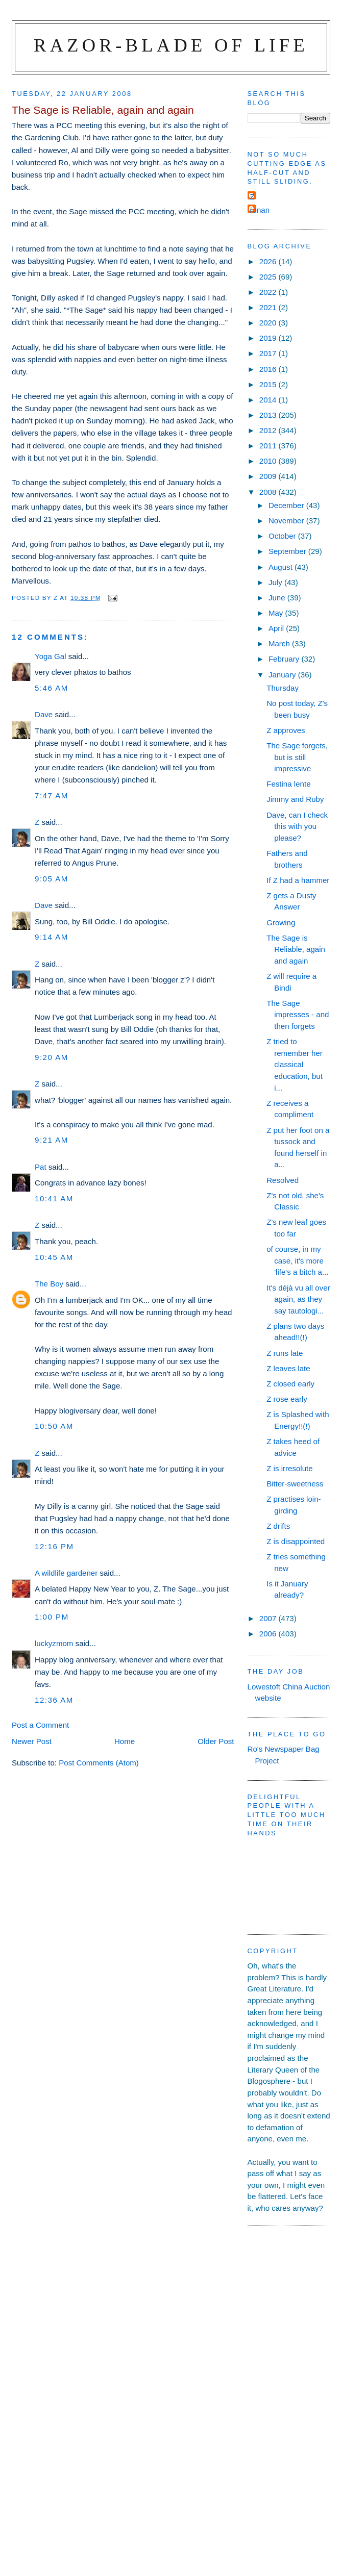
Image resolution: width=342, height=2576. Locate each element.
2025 (269, 276)
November (287, 520)
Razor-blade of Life (171, 45)
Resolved (282, 1180)
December (287, 505)
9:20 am (51, 1057)
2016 (269, 369)
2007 (269, 1618)
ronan (260, 210)
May (276, 613)
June (277, 597)
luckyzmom (54, 1643)
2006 (269, 1633)
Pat (40, 1167)
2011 (269, 445)
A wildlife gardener (66, 1573)
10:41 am (54, 1198)
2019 (269, 338)
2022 (269, 292)
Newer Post (32, 1741)
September (288, 551)
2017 (269, 353)
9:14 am (51, 936)
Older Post (216, 1741)
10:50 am (54, 1426)
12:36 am (54, 1700)
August (281, 567)
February (285, 658)
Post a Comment (40, 1725)
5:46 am (51, 688)
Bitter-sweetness (294, 1483)
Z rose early (286, 1399)
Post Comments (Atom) (99, 1762)
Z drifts (278, 1526)
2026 (269, 261)
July (276, 582)
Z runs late (284, 1353)
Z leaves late (288, 1368)
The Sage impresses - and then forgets (297, 1014)
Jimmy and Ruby (295, 799)
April (277, 628)
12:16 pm (54, 1546)
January (283, 674)
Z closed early (290, 1383)
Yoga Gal (50, 656)
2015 (269, 384)
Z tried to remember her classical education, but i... (294, 1064)
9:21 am (51, 1139)
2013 (269, 415)
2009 (269, 476)
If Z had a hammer (297, 880)
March (280, 643)
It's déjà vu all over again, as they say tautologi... (298, 1299)
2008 (269, 492)
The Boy (49, 1283)
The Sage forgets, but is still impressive (297, 757)
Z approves (285, 730)
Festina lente (288, 783)
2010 (269, 461)
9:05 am (51, 878)
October (283, 536)
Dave (44, 714)
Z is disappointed (295, 1541)
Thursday (282, 688)
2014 (269, 399)
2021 (269, 307)
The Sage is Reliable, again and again (295, 949)
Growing (280, 922)
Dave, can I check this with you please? (297, 826)
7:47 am (51, 795)
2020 (269, 322)
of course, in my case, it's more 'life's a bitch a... (297, 1260)
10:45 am (54, 1257)
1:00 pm (52, 1616)
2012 (269, 430)
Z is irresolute (289, 1468)
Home (124, 1741)
